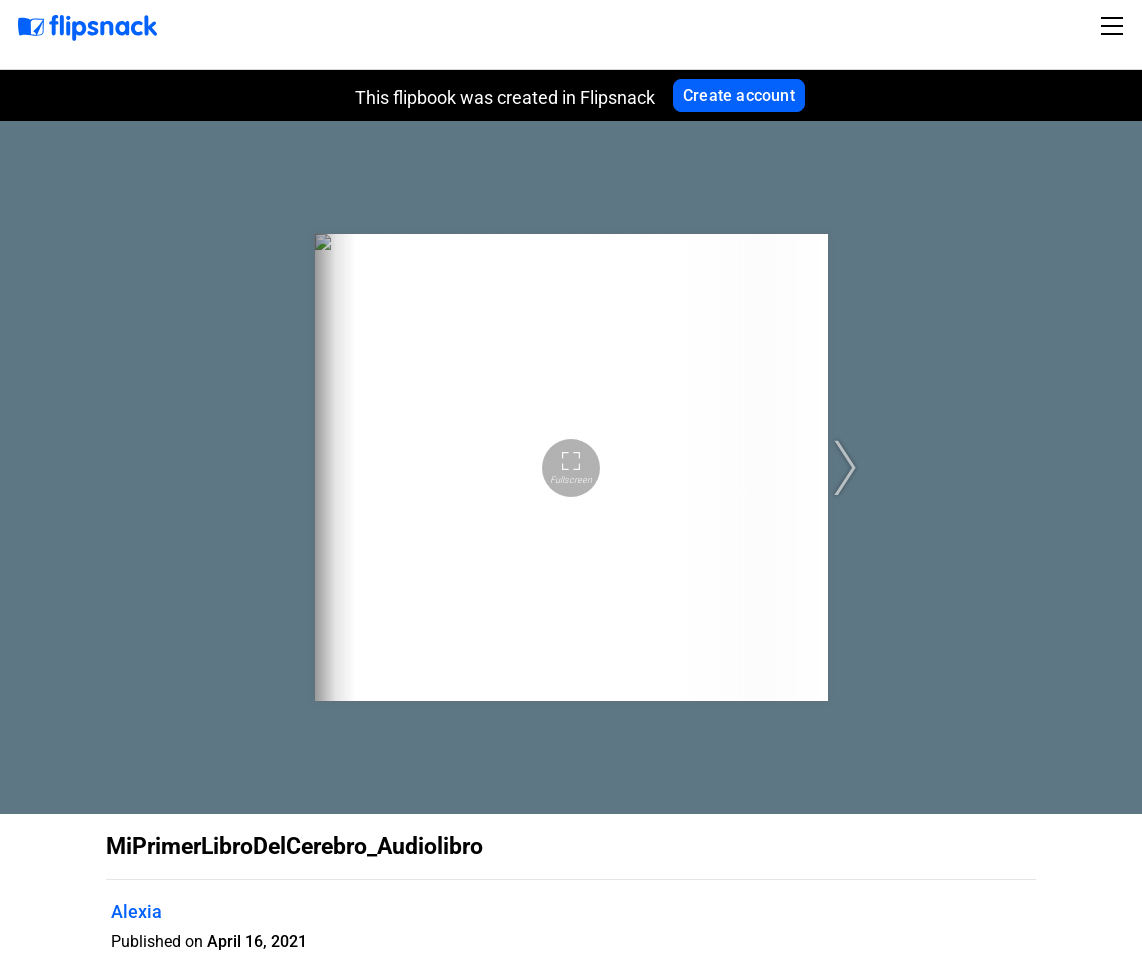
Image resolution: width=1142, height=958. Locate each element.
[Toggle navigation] (1115, 26)
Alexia (136, 911)
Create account (739, 95)
